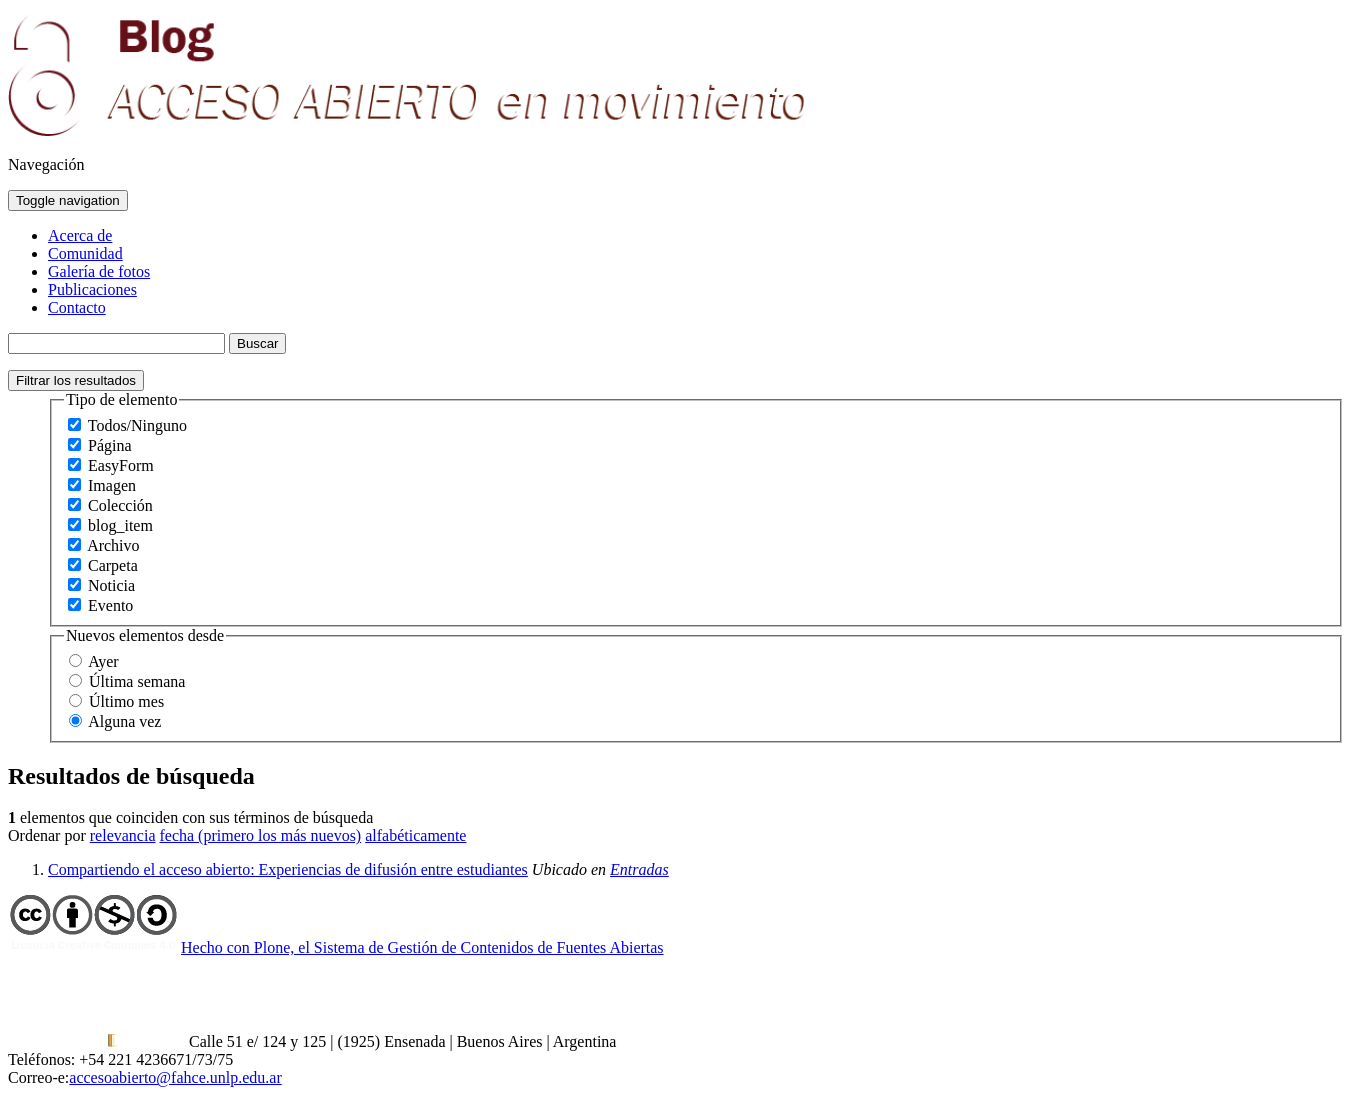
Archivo (113, 545)
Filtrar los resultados (76, 380)
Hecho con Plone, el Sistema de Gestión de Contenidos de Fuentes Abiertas (422, 947)
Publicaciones (92, 289)
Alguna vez (124, 721)
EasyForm (121, 465)
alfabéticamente (415, 835)
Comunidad (85, 253)
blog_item (120, 525)
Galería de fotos (99, 271)
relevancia (123, 835)
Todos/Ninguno (137, 425)
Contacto (77, 307)
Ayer (103, 661)
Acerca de (80, 235)
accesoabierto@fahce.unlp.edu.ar (175, 1077)
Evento (110, 605)
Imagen (112, 485)
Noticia (111, 585)
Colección (120, 505)
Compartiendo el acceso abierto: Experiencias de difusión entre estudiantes (288, 869)
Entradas (639, 869)
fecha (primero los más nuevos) (260, 835)
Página (110, 445)
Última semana (137, 681)
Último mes (126, 701)
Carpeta (113, 565)
